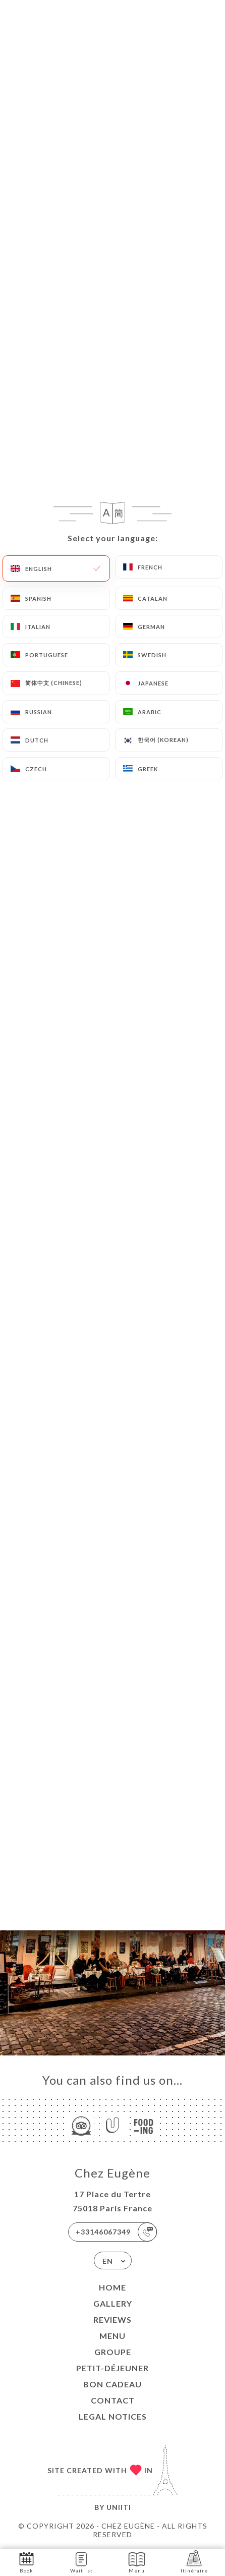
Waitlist (81, 2561)
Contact (113, 2400)
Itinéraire (194, 2561)
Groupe (112, 2352)
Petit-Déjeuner (112, 2368)
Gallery (112, 2303)
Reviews (112, 2319)
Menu (112, 2335)
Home (112, 2287)
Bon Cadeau (112, 2384)
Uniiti (118, 2507)
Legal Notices (113, 2416)
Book (26, 2561)
